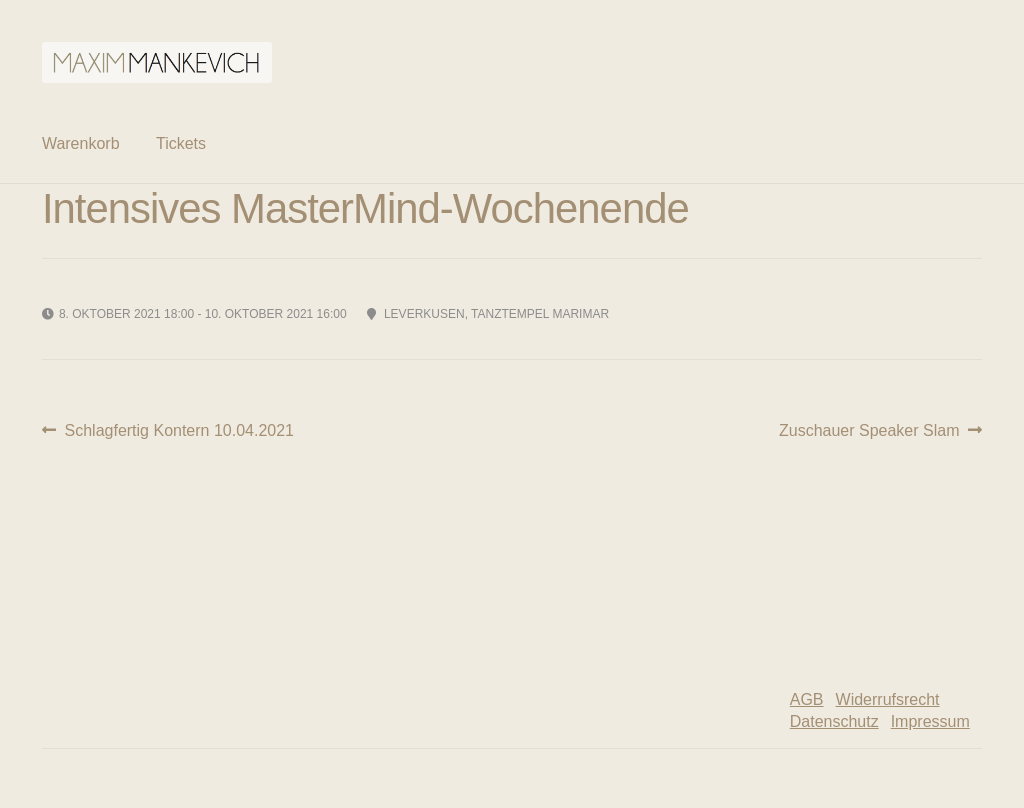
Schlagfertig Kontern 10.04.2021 (179, 431)
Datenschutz (834, 721)
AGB (807, 699)
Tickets (181, 143)
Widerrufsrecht (888, 699)
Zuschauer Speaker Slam (869, 431)
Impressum (930, 721)
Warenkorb (81, 143)
